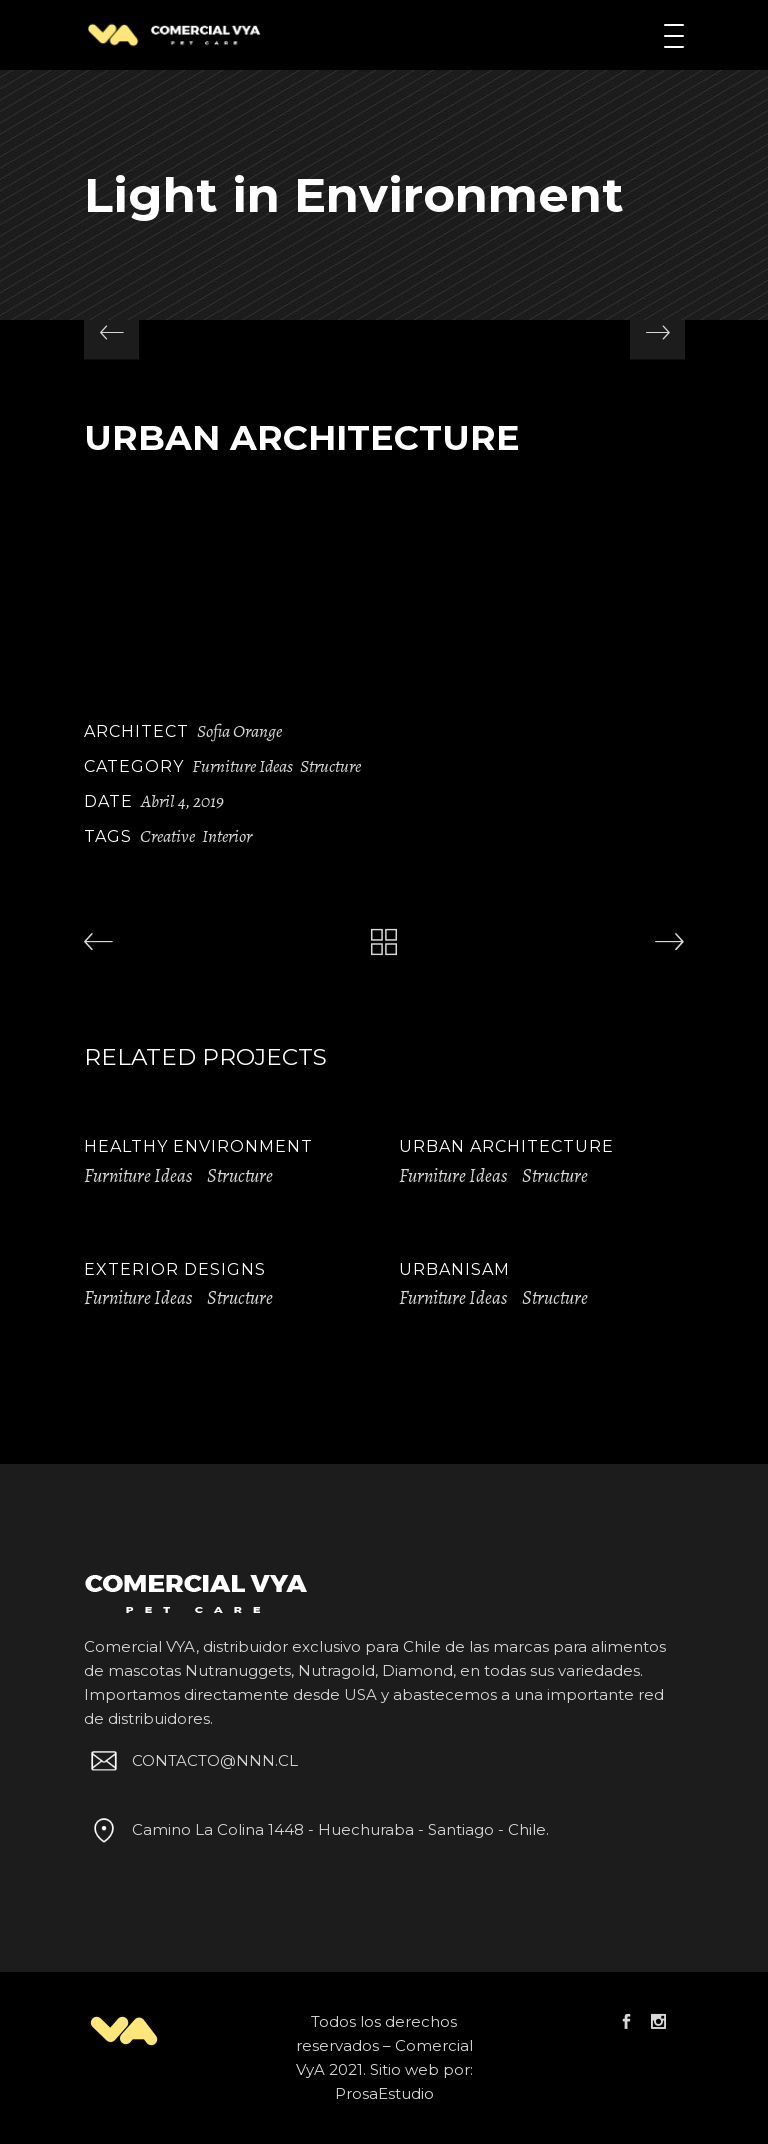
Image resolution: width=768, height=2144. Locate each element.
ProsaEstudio (384, 2093)
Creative (167, 836)
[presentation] (111, 332)
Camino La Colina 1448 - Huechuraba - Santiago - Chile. (316, 1829)
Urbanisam (454, 1269)
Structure (330, 766)
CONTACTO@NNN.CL (191, 1760)
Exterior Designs (175, 1269)
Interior (227, 836)
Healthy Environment (198, 1146)
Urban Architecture (506, 1146)
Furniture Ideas (242, 766)
